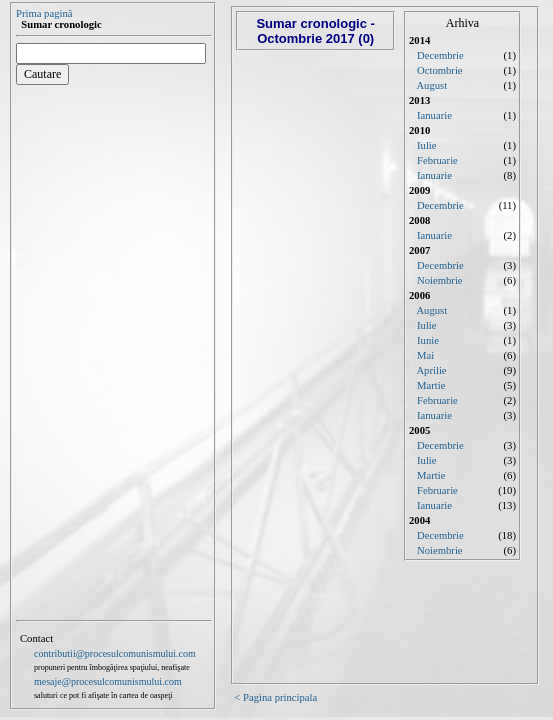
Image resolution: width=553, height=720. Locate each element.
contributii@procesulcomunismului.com (115, 653)
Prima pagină (44, 13)
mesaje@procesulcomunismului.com (108, 681)
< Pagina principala (275, 697)
